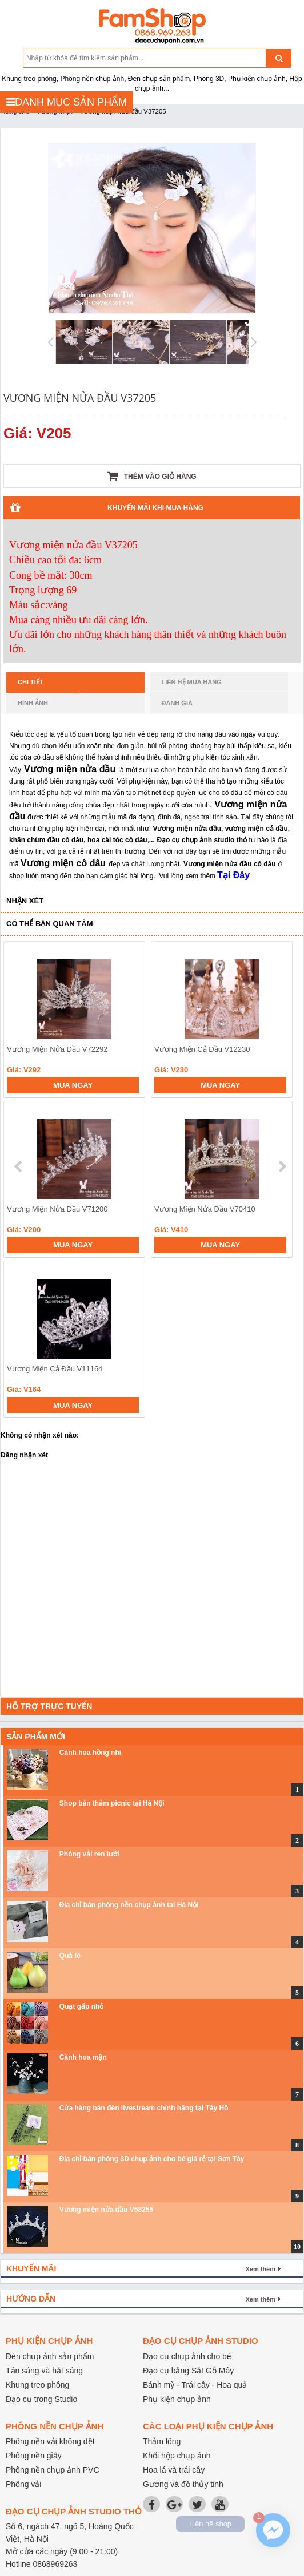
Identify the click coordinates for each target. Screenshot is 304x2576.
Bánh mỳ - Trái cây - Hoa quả (195, 2384)
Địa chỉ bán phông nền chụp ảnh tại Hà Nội (129, 1905)
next (282, 1166)
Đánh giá (177, 703)
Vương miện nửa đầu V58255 (106, 2210)
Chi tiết (48, 685)
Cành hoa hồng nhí (90, 1753)
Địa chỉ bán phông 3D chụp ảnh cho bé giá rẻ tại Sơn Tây (152, 2159)
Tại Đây (233, 875)
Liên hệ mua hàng (192, 682)
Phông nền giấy (34, 2455)
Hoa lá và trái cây (174, 2469)
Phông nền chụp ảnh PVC (52, 2469)
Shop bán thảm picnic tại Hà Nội (112, 1803)
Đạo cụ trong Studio (41, 2399)
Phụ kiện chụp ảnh (177, 2399)
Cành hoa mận (83, 2057)
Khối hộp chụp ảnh (177, 2455)
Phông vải (23, 2484)
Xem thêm (260, 2269)
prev (19, 1166)
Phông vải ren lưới (89, 1854)
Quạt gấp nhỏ (81, 2006)
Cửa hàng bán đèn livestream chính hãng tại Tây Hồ (143, 2108)
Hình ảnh (33, 703)
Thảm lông (162, 2441)
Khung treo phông (37, 2384)
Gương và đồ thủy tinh (183, 2484)
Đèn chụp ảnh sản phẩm (50, 2356)
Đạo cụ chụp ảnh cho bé (187, 2356)
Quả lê (70, 1956)
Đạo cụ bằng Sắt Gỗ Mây (188, 2370)
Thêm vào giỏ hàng (151, 476)
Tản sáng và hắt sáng (44, 2370)
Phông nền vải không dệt (50, 2441)
